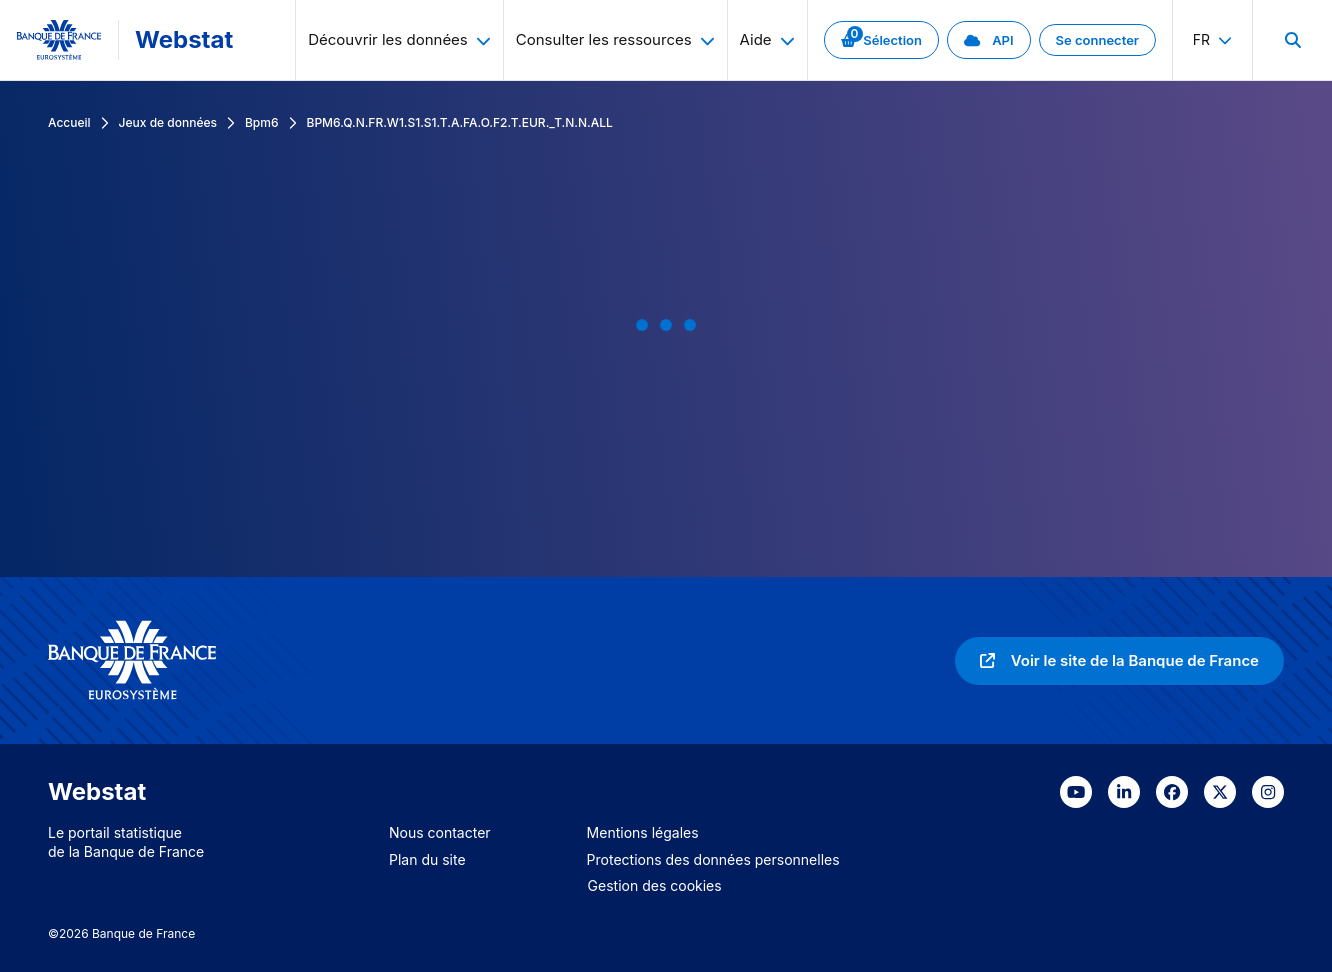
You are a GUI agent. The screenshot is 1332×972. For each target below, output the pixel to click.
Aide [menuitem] (767, 39)
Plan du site (427, 859)
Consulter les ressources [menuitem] (615, 39)
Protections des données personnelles (713, 859)
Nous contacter (440, 832)
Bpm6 (262, 122)
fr (1212, 39)
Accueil (69, 122)
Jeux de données (168, 122)
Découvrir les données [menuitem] (399, 39)
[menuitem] (1292, 40)
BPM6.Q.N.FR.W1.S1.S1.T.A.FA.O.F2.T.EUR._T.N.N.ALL (460, 122)
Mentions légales (643, 832)
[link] (881, 40)
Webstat (184, 39)
